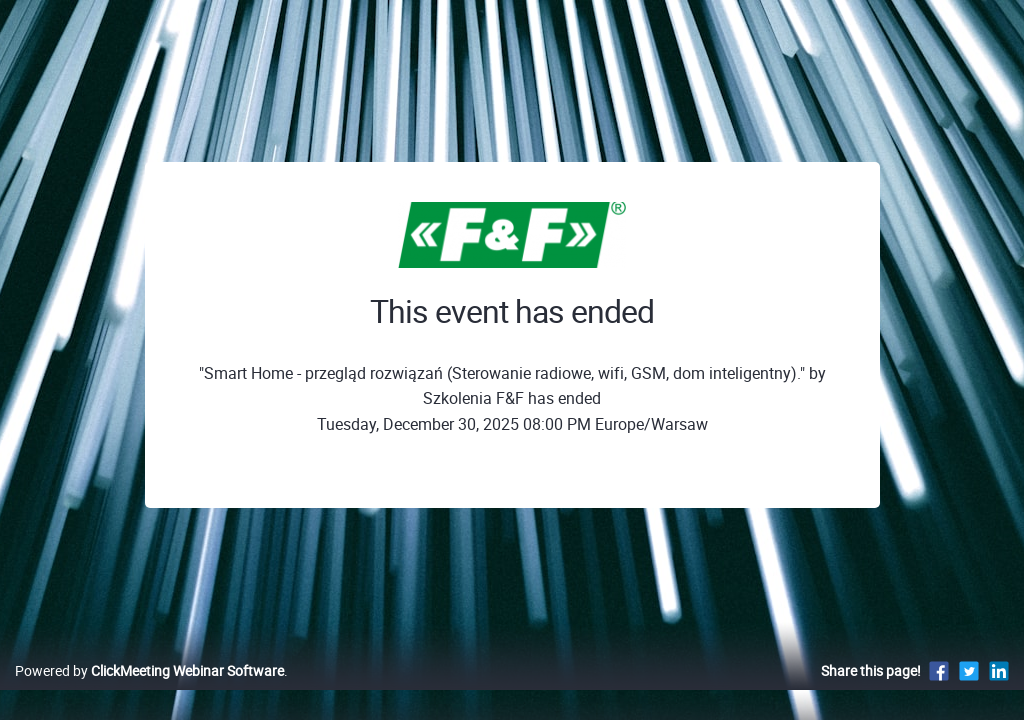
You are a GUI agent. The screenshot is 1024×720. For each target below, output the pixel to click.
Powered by (149, 691)
